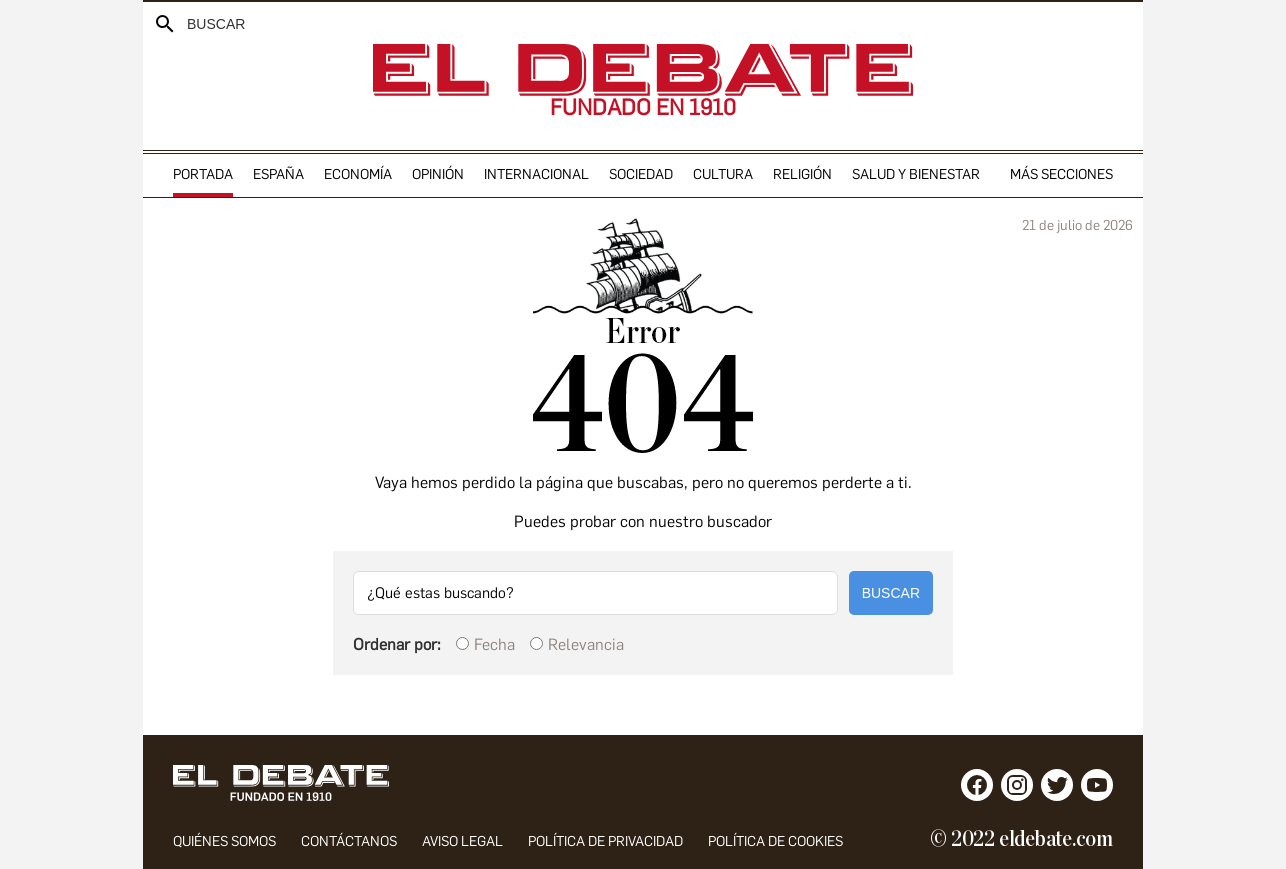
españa (278, 174)
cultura (723, 174)
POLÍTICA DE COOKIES (775, 841)
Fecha (494, 644)
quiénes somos (224, 841)
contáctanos (349, 841)
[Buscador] (199, 24)
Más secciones (1061, 174)
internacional (536, 174)
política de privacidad (605, 841)
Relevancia (586, 644)
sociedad (641, 174)
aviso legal (462, 841)
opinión (438, 174)
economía (358, 174)
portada (203, 174)
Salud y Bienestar (916, 174)
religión (802, 174)
